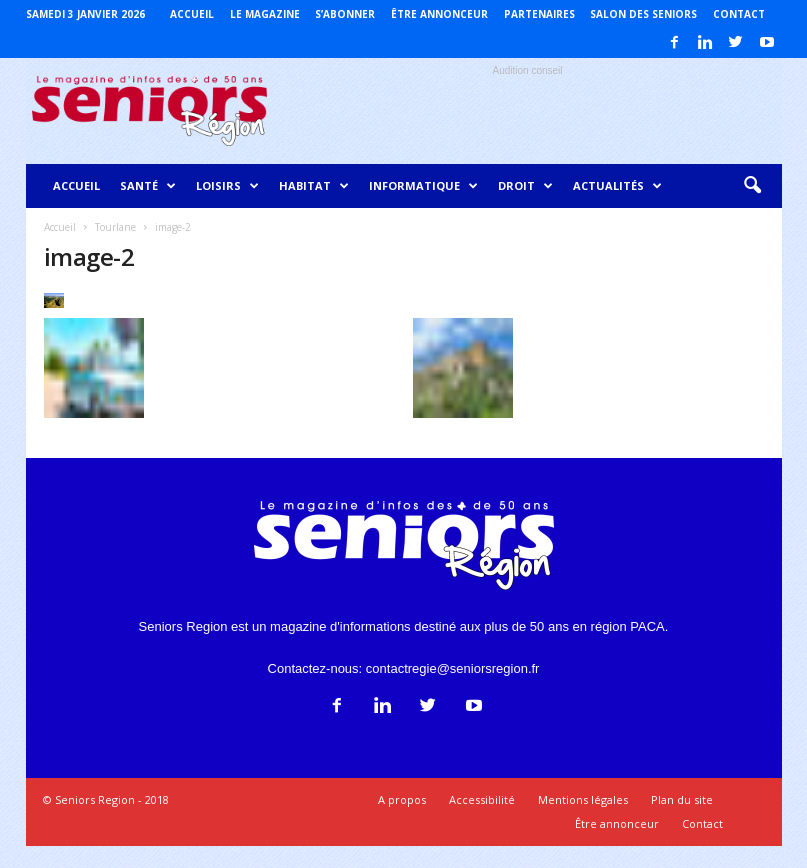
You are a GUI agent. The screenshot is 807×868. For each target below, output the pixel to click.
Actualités (617, 186)
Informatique (423, 186)
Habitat (314, 186)
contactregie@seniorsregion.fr (453, 668)
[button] (752, 186)
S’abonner (345, 14)
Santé (148, 186)
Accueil (192, 14)
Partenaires (539, 14)
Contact (739, 14)
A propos (402, 799)
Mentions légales (583, 799)
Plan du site (682, 799)
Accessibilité (482, 799)
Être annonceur (439, 14)
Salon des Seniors (643, 14)
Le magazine (265, 14)
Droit (525, 186)
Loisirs (227, 186)
